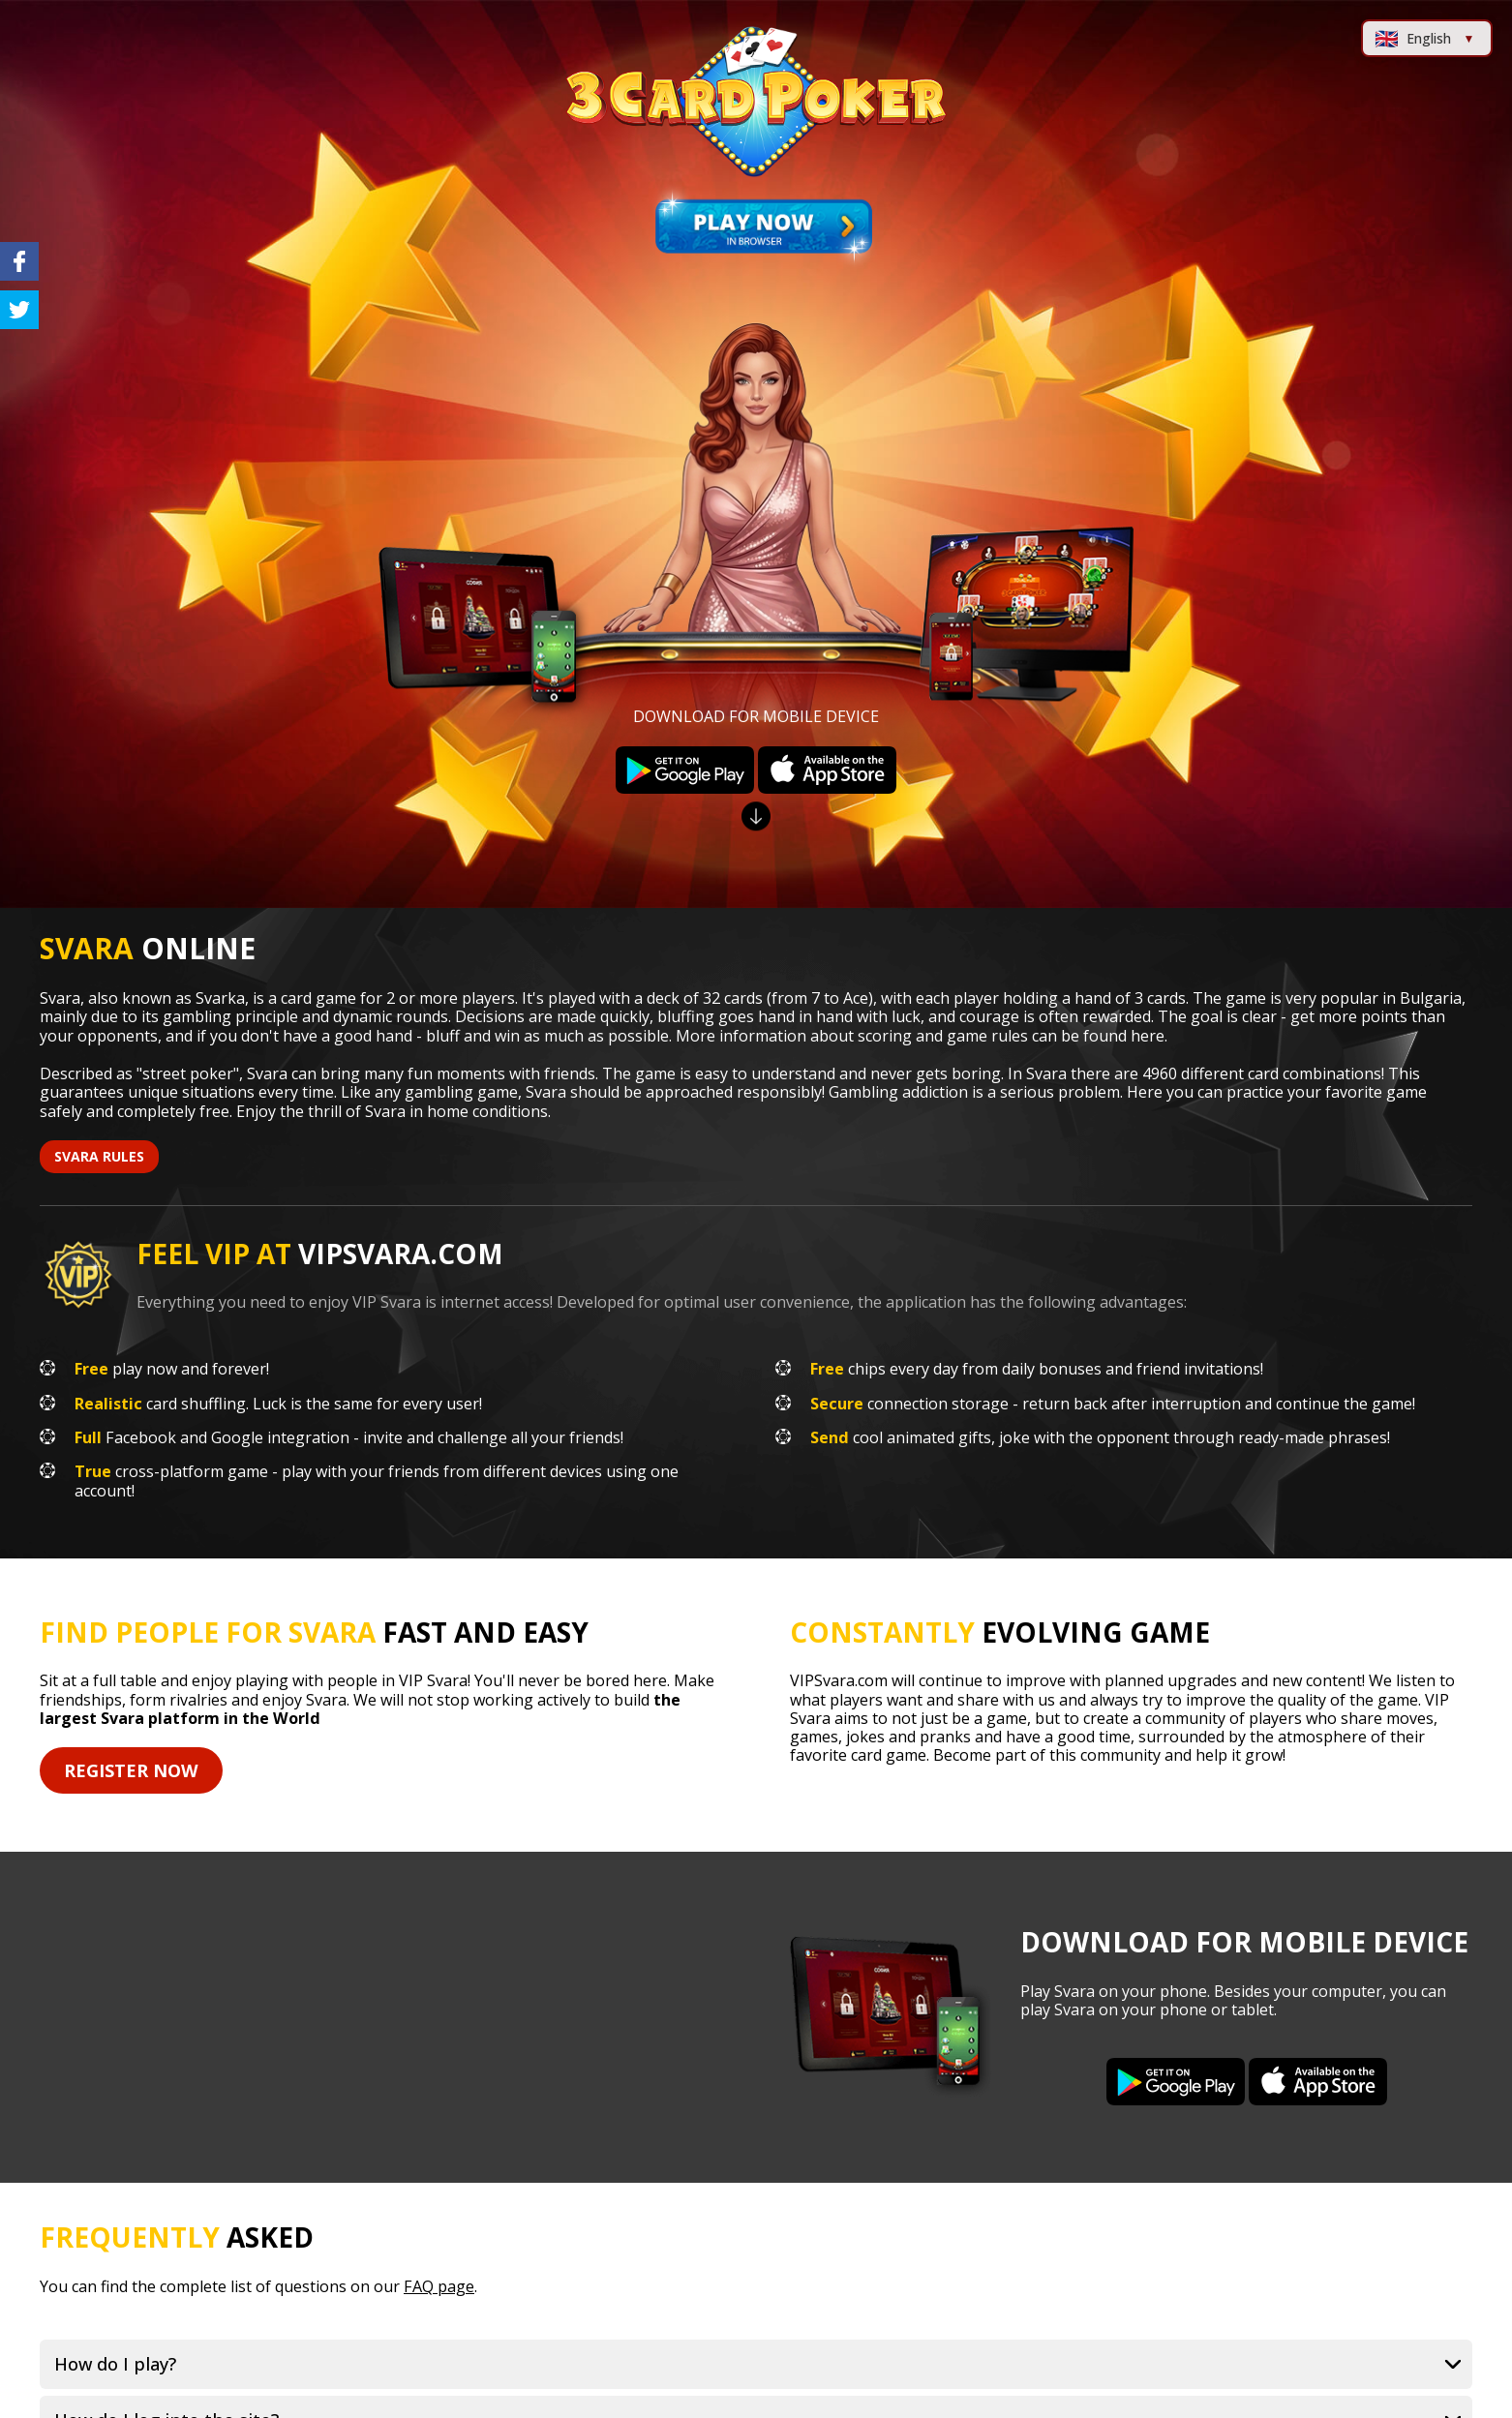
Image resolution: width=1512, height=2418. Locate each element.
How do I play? (115, 2363)
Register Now (131, 1770)
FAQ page (439, 2286)
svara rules (99, 1156)
